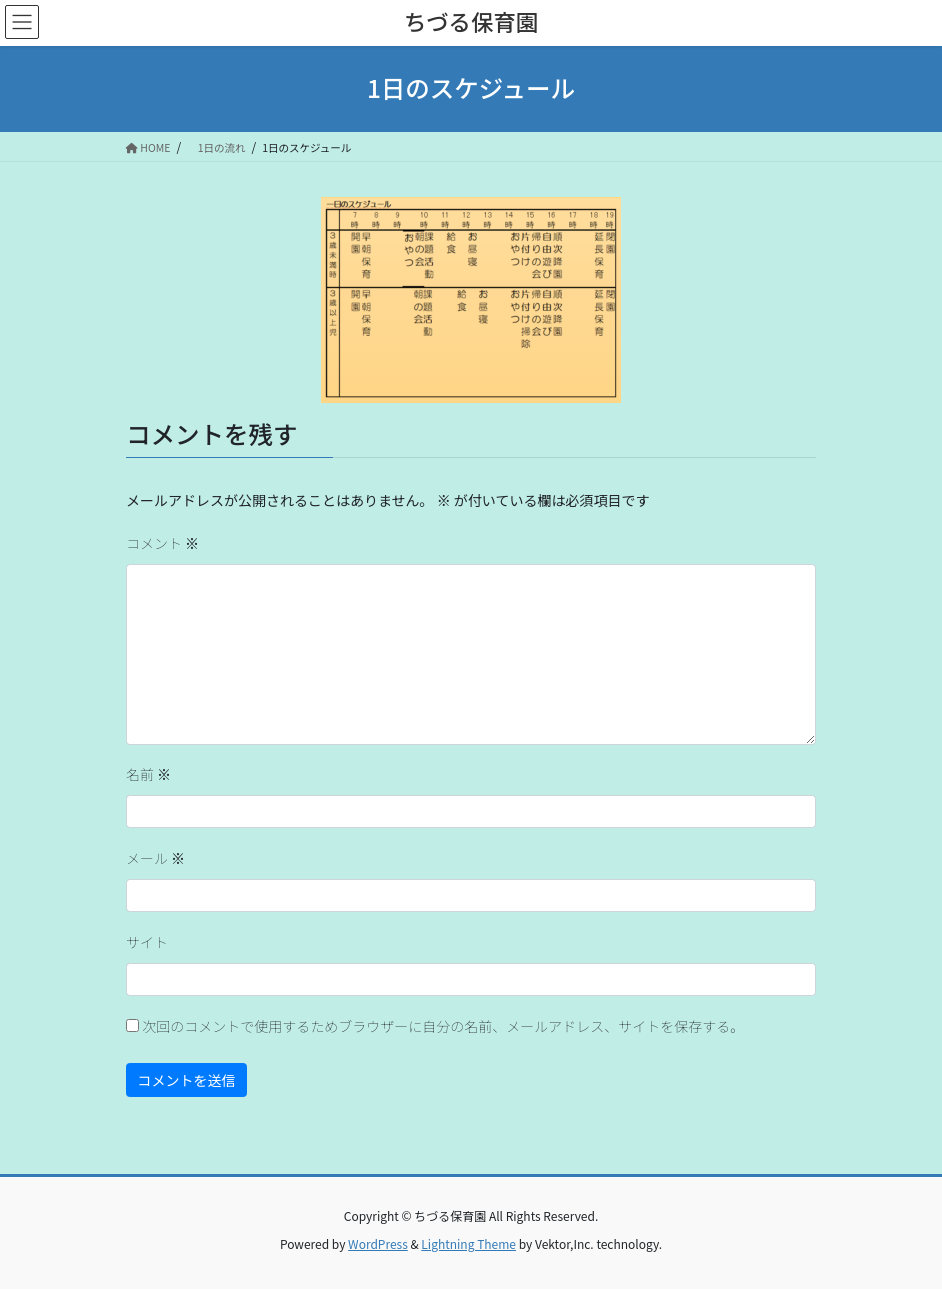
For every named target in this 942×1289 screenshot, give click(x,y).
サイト (147, 942)
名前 (148, 774)
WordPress (378, 1243)
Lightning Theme (468, 1243)
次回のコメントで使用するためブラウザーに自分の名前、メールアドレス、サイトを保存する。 (443, 1026)
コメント (162, 543)
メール (155, 858)
